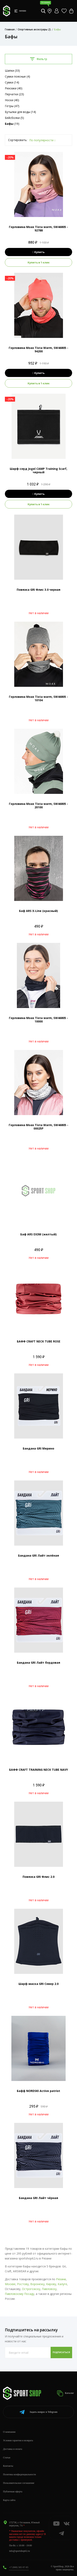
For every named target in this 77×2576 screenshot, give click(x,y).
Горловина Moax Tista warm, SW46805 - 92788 (38, 228)
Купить (38, 252)
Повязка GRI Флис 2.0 (38, 1877)
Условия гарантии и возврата (18, 2440)
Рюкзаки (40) (13, 88)
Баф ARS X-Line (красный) (38, 911)
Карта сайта (9, 2500)
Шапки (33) (12, 70)
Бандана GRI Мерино (38, 1448)
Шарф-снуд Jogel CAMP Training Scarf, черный (38, 470)
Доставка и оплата (12, 2449)
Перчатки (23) (14, 94)
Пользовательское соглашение (18, 2483)
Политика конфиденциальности (19, 2474)
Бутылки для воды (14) (20, 112)
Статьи (6, 2457)
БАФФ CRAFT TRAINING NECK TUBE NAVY (38, 1770)
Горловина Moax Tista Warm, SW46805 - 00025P (38, 1126)
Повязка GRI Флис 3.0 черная (38, 590)
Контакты (8, 2465)
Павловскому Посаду (19, 2294)
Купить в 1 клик (39, 262)
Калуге (62, 2284)
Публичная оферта (12, 2491)
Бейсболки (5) (14, 118)
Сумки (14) (12, 82)
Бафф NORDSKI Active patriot (38, 2091)
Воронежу (37, 2284)
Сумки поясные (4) (17, 76)
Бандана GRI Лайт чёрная (38, 2198)
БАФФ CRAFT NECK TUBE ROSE (38, 1341)
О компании (9, 2431)
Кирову (51, 2284)
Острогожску (31, 2289)
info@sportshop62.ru (19, 2551)
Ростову (23, 2284)
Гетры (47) (12, 106)
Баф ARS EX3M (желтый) (38, 1234)
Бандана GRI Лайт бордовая (38, 1662)
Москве (10, 2284)
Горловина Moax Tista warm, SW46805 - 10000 (38, 1019)
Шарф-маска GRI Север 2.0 (38, 1984)
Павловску (49, 2289)
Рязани (61, 2279)
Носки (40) (12, 100)
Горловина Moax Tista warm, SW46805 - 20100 (38, 805)
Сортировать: (17, 140)
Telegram (38, 2412)
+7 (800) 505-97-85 (18, 2567)
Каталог (65, 2393)
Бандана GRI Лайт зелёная (38, 1555)
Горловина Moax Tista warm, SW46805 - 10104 (38, 698)
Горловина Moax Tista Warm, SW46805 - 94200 (38, 349)
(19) (12, 124)
